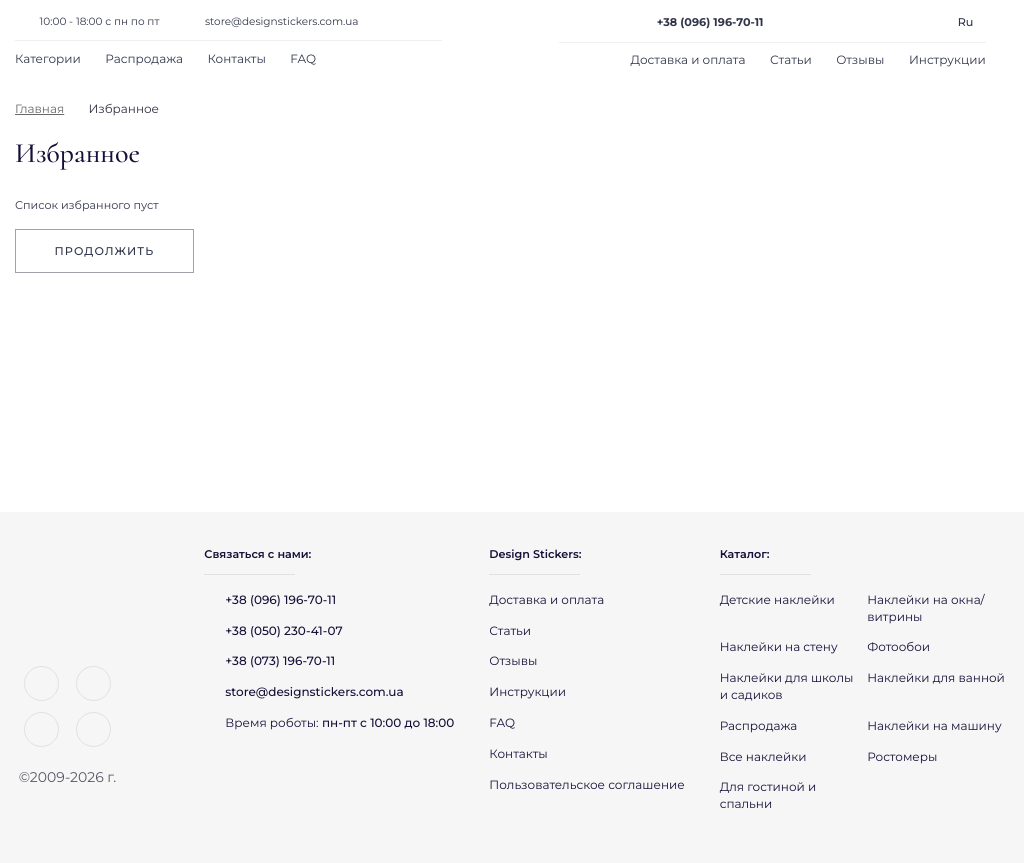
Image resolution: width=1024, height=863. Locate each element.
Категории (48, 59)
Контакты (236, 59)
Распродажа (144, 59)
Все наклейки (763, 757)
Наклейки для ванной (936, 678)
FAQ (303, 59)
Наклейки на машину (934, 726)
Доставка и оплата (688, 60)
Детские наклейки (777, 600)
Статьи (791, 60)
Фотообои (898, 647)
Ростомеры (902, 757)
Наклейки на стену (779, 647)
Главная (39, 109)
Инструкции (947, 60)
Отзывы (860, 60)
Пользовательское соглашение (586, 785)
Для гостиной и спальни (768, 796)
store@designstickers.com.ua (282, 21)
